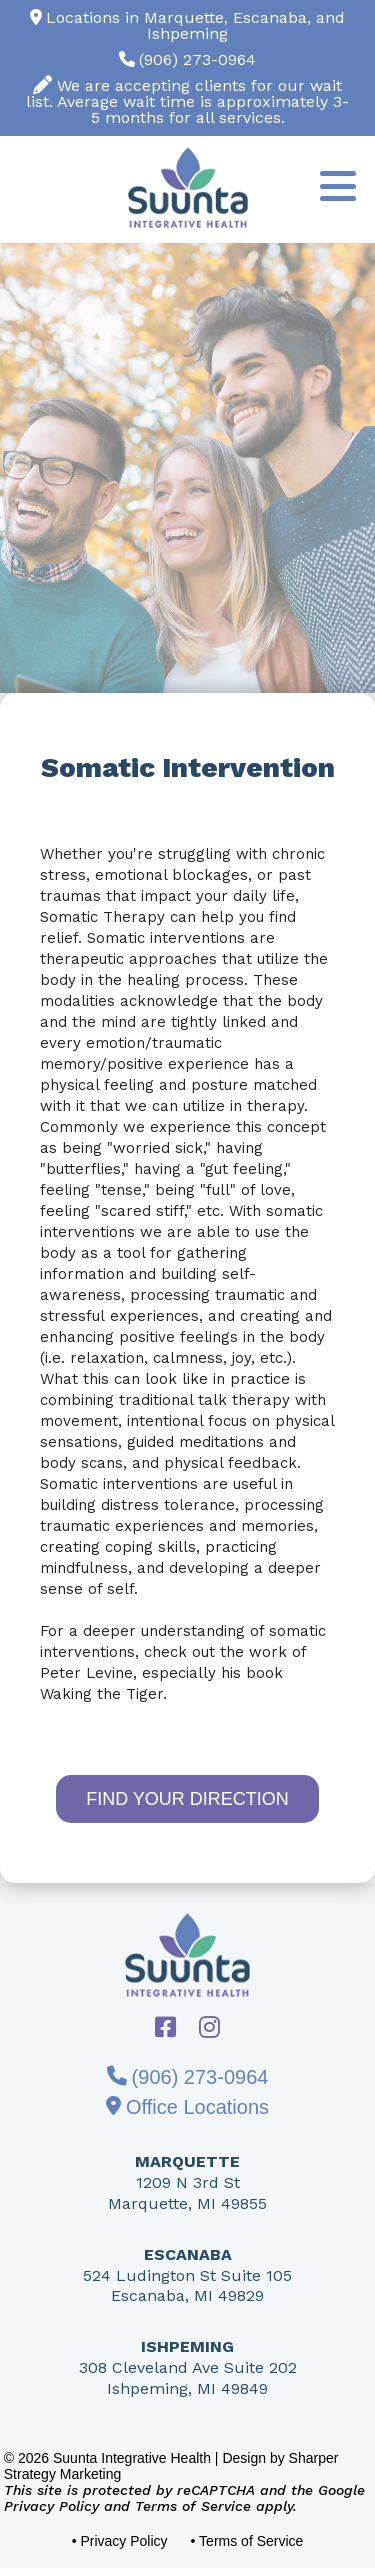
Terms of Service (193, 2506)
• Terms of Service (247, 2541)
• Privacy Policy (120, 2541)
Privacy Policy (51, 2506)
